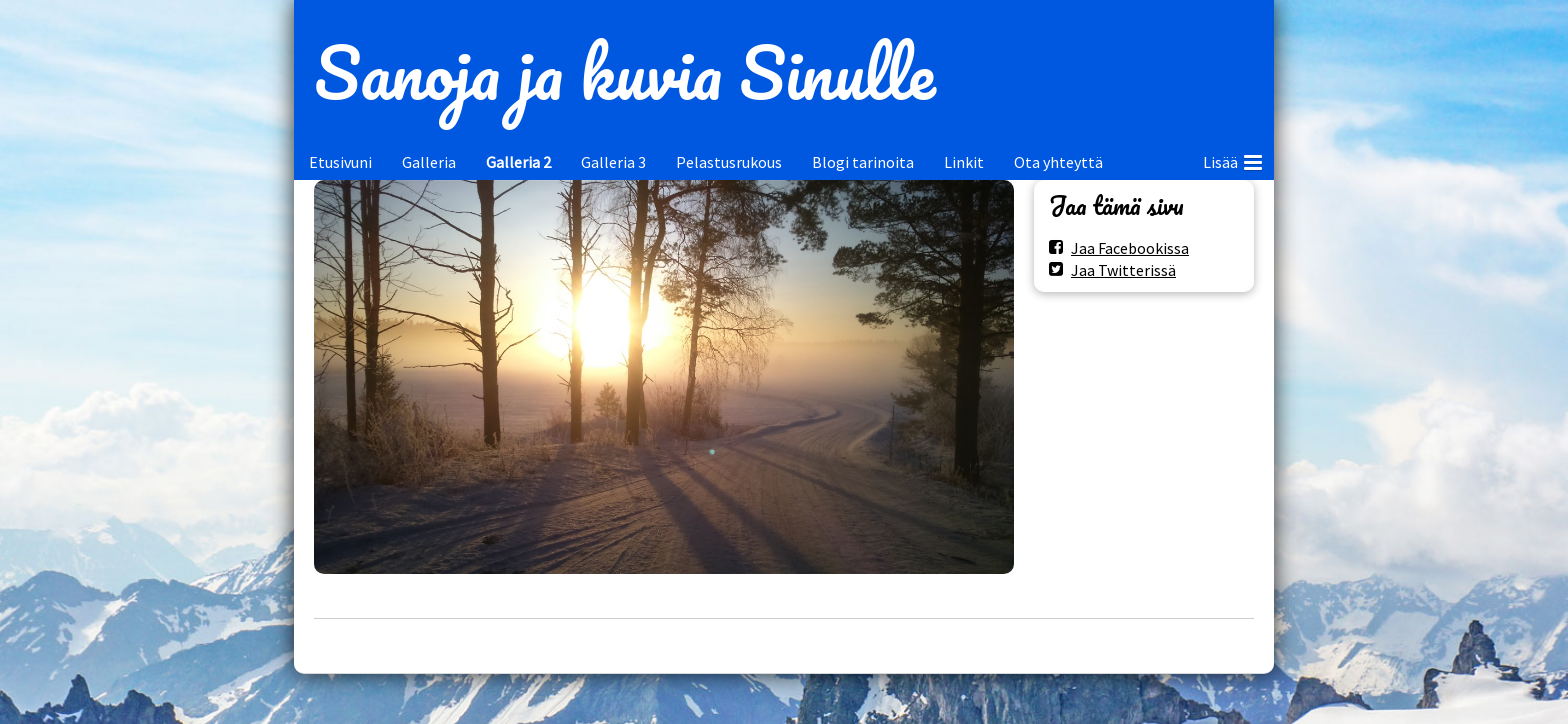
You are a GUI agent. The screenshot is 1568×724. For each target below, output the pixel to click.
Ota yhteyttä (1058, 162)
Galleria (429, 162)
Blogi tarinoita (863, 162)
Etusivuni (340, 162)
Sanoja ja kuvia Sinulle (624, 72)
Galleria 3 (613, 162)
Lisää (1232, 159)
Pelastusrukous (729, 162)
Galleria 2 (518, 162)
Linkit (964, 162)
